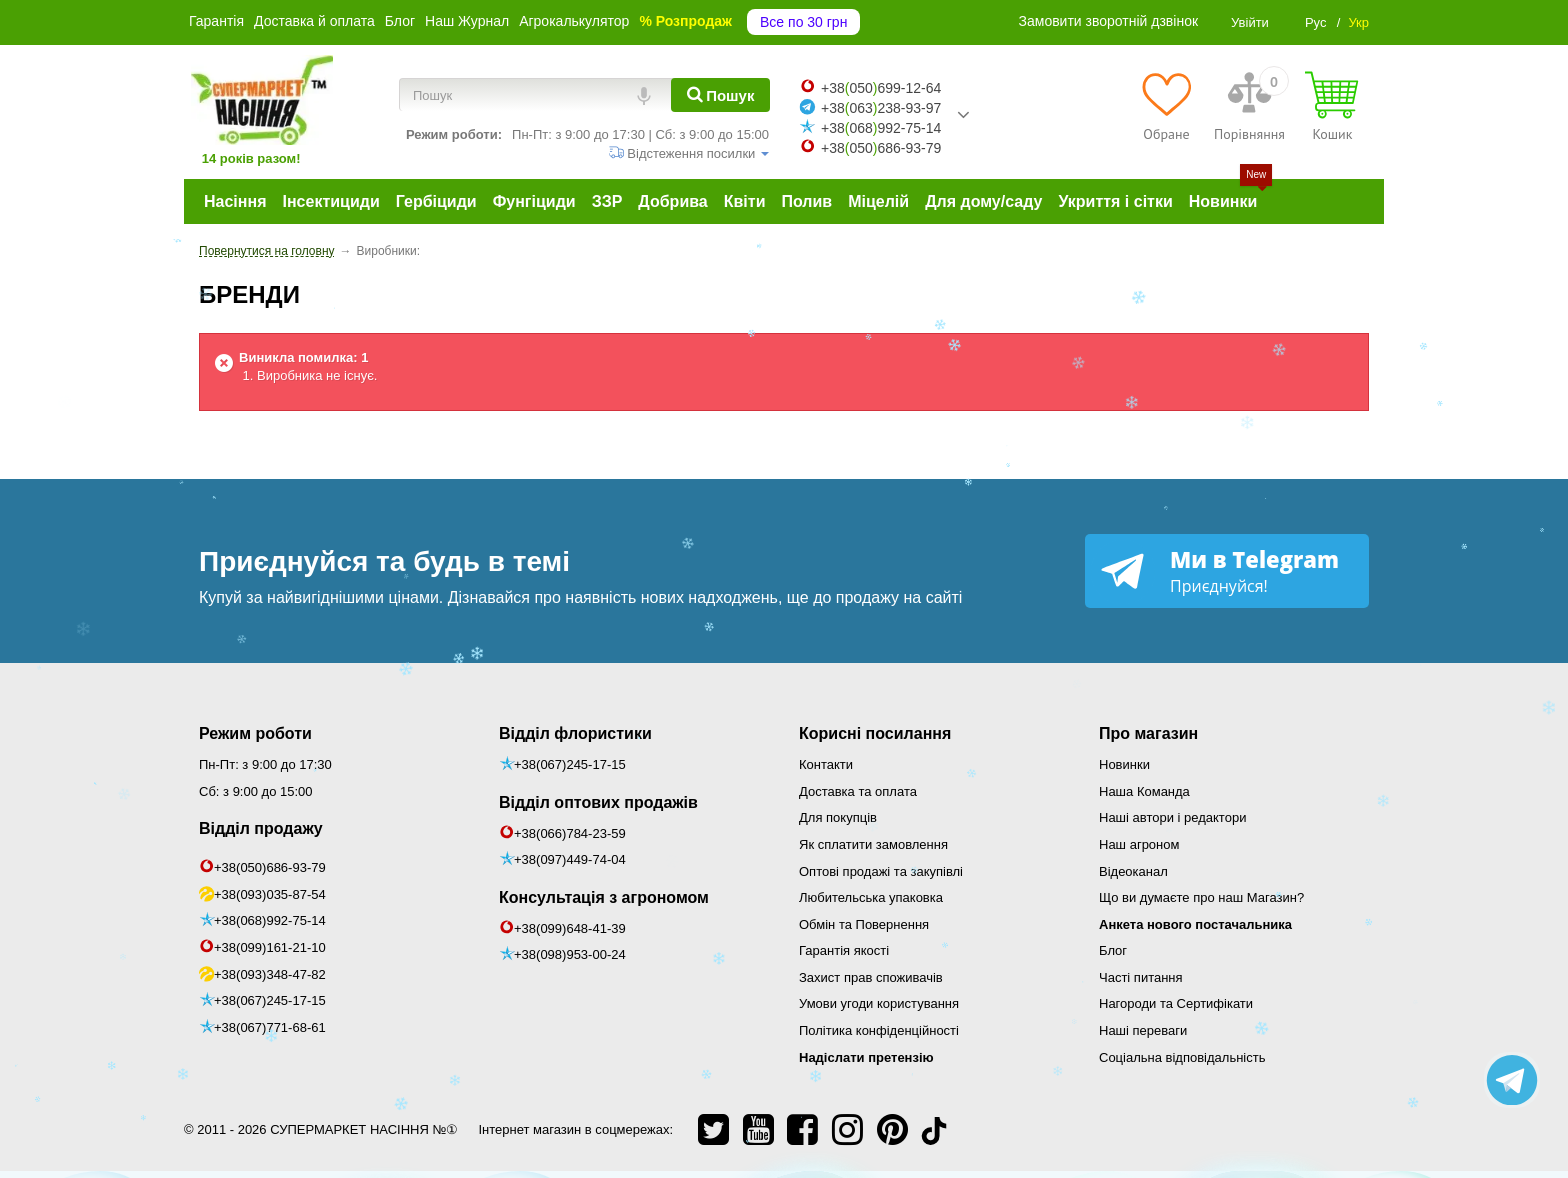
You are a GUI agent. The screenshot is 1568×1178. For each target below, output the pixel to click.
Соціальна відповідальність (1182, 1057)
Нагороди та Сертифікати (1176, 1003)
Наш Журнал (467, 21)
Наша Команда (1144, 791)
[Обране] (1166, 106)
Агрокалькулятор (574, 21)
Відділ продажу (261, 828)
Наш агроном (1139, 844)
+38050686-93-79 (881, 148)
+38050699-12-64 (881, 88)
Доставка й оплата (314, 21)
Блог (400, 21)
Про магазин (1148, 733)
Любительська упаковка (871, 897)
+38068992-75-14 (881, 128)
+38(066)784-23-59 (570, 833)
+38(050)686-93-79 (270, 867)
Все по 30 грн (803, 22)
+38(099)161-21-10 (270, 947)
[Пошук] (720, 95)
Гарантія (216, 21)
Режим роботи (255, 733)
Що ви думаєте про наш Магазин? (1201, 897)
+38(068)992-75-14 (270, 920)
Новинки (1124, 764)
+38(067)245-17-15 (270, 1000)
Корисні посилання (875, 733)
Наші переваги (1143, 1030)
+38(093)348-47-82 (270, 974)
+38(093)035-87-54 (270, 894)
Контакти (826, 764)
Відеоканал (1133, 871)
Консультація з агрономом (604, 897)
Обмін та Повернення (864, 924)
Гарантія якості (844, 950)
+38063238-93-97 (881, 108)
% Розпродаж (685, 21)
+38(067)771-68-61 (270, 1027)
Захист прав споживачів (871, 977)
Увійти (1250, 22)
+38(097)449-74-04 (570, 859)
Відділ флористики (575, 733)
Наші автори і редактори (1172, 817)
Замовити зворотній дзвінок (1109, 21)
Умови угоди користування (879, 1003)
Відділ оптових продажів (598, 802)
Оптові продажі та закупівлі (881, 871)
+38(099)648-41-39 (570, 928)
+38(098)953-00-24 (570, 954)
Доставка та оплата (858, 791)
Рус (1316, 22)
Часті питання (1141, 977)
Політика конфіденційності (879, 1030)
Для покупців (838, 817)
